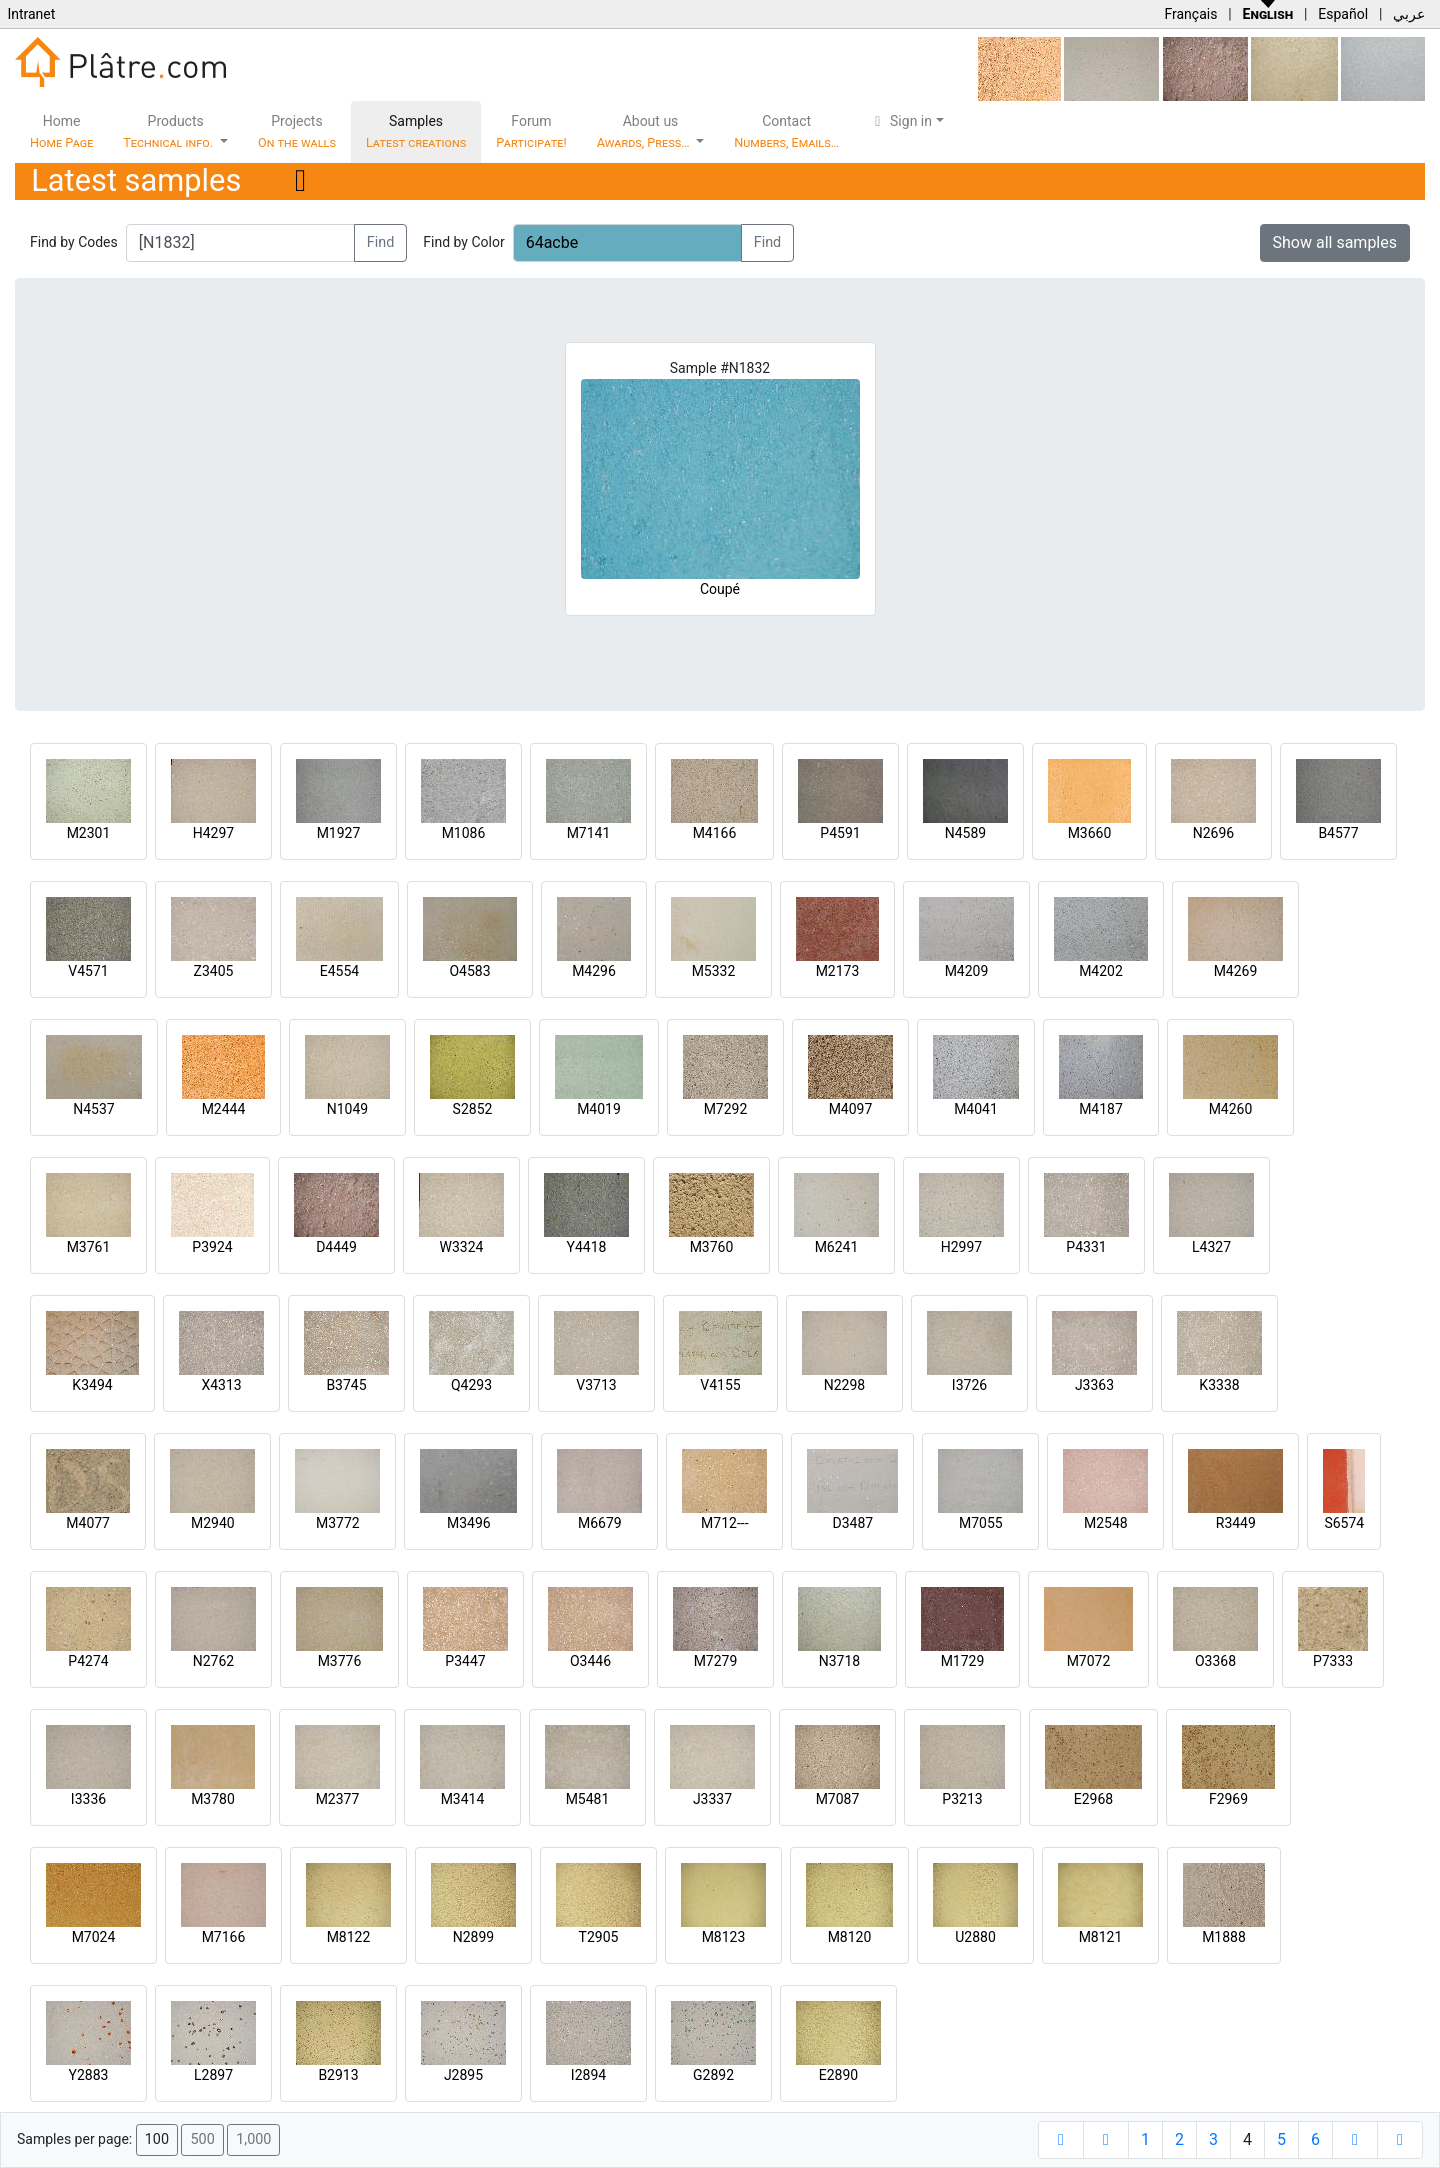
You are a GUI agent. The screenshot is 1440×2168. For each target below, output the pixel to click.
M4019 (599, 1109)
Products (169, 131)
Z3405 (214, 971)
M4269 (1236, 971)
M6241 (837, 1247)
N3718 (839, 1661)
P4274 (88, 1661)
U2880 (975, 1937)
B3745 (346, 1385)
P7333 (1333, 1661)
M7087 (838, 1799)
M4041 (976, 1109)
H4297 (213, 833)
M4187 (1101, 1109)
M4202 (1101, 971)
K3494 (92, 1385)
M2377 (338, 1799)
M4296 (594, 971)
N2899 (473, 1937)
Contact (786, 131)
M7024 (94, 1937)
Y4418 (587, 1247)
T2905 (599, 1937)
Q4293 (471, 1385)
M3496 (469, 1523)
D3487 (852, 1523)
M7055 (981, 1523)
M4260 (1231, 1109)
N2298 (844, 1385)
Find (381, 242)
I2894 (588, 2075)
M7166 (224, 1937)
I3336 (88, 1799)
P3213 (962, 1799)
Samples (416, 131)
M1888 (1224, 1937)
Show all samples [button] (1335, 242)
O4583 (469, 971)
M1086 (464, 833)
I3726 (969, 1385)
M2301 (89, 833)
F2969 (1228, 1799)
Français (1190, 14)
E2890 (838, 2075)
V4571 (88, 971)
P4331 (1086, 1247)
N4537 (93, 1109)
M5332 (714, 971)
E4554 (339, 971)
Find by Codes (74, 242)
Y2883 (89, 2075)
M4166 (715, 833)
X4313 (221, 1385)
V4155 (720, 1385)
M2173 (838, 971)
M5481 (588, 1799)
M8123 (724, 1937)
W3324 (462, 1247)
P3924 (212, 1247)
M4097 (851, 1109)
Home (61, 131)
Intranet (31, 14)
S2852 (473, 1109)
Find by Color (463, 242)
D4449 (336, 1247)
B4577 (1338, 833)
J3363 (1094, 1385)
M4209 (967, 971)
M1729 (963, 1661)
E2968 (1093, 1799)
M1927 (339, 833)
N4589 (965, 833)
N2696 (1213, 833)
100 (157, 2139)
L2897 (213, 2075)
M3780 (213, 1799)
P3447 (465, 1661)
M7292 (726, 1109)
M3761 (89, 1247)
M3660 (1090, 833)
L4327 (1211, 1247)
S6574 (1344, 1523)
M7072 (1089, 1661)
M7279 (716, 1661)
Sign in (900, 121)
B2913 (338, 2075)
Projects (297, 131)
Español (1343, 14)
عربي (1409, 14)
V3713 (596, 1385)
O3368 (1215, 1661)
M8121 (1101, 1937)
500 (202, 2139)
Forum (531, 131)
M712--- (724, 1523)
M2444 (224, 1109)
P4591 (840, 833)
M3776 (340, 1661)
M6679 (600, 1523)
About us (645, 131)
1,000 (253, 2139)
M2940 (213, 1523)
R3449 (1236, 1523)
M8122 (349, 1937)
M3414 (463, 1799)
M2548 (1106, 1523)
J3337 (712, 1799)
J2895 (463, 2075)
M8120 (850, 1937)
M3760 (712, 1247)
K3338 (1219, 1385)
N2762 (213, 1661)
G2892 (713, 2075)
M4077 (88, 1523)
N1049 (347, 1109)
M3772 (338, 1523)
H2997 (961, 1247)
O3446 (590, 1661)
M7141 (589, 833)
